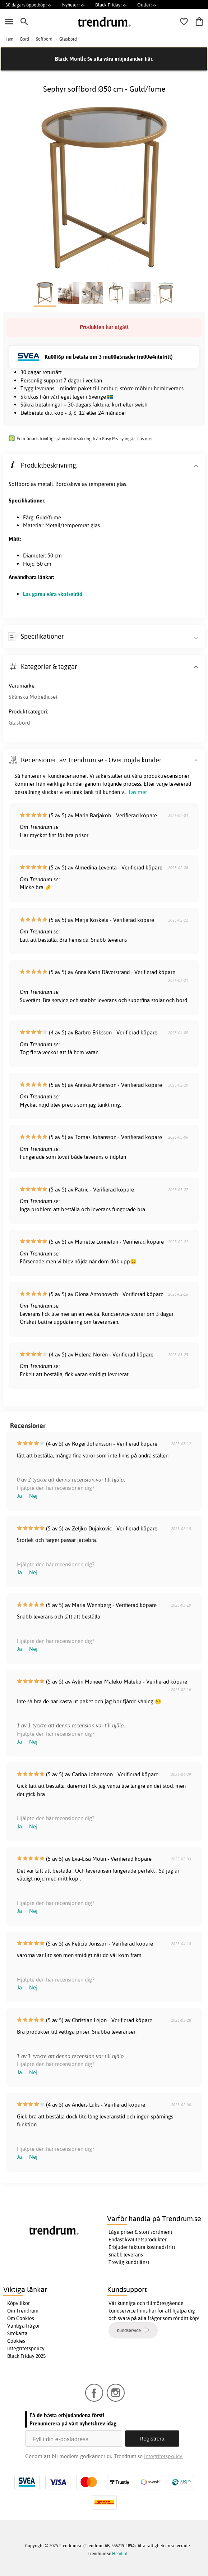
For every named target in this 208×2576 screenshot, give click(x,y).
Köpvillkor (18, 2303)
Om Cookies (20, 2318)
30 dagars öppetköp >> (28, 5)
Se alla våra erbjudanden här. (120, 59)
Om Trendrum (22, 2311)
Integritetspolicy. (163, 2456)
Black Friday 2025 (26, 2356)
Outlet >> (146, 5)
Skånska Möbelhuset (33, 696)
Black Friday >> (110, 5)
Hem (8, 39)
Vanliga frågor (23, 2326)
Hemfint (120, 2553)
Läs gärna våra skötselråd (52, 594)
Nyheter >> (73, 5)
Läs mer (145, 438)
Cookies (16, 2341)
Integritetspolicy (26, 2348)
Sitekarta (17, 2333)
